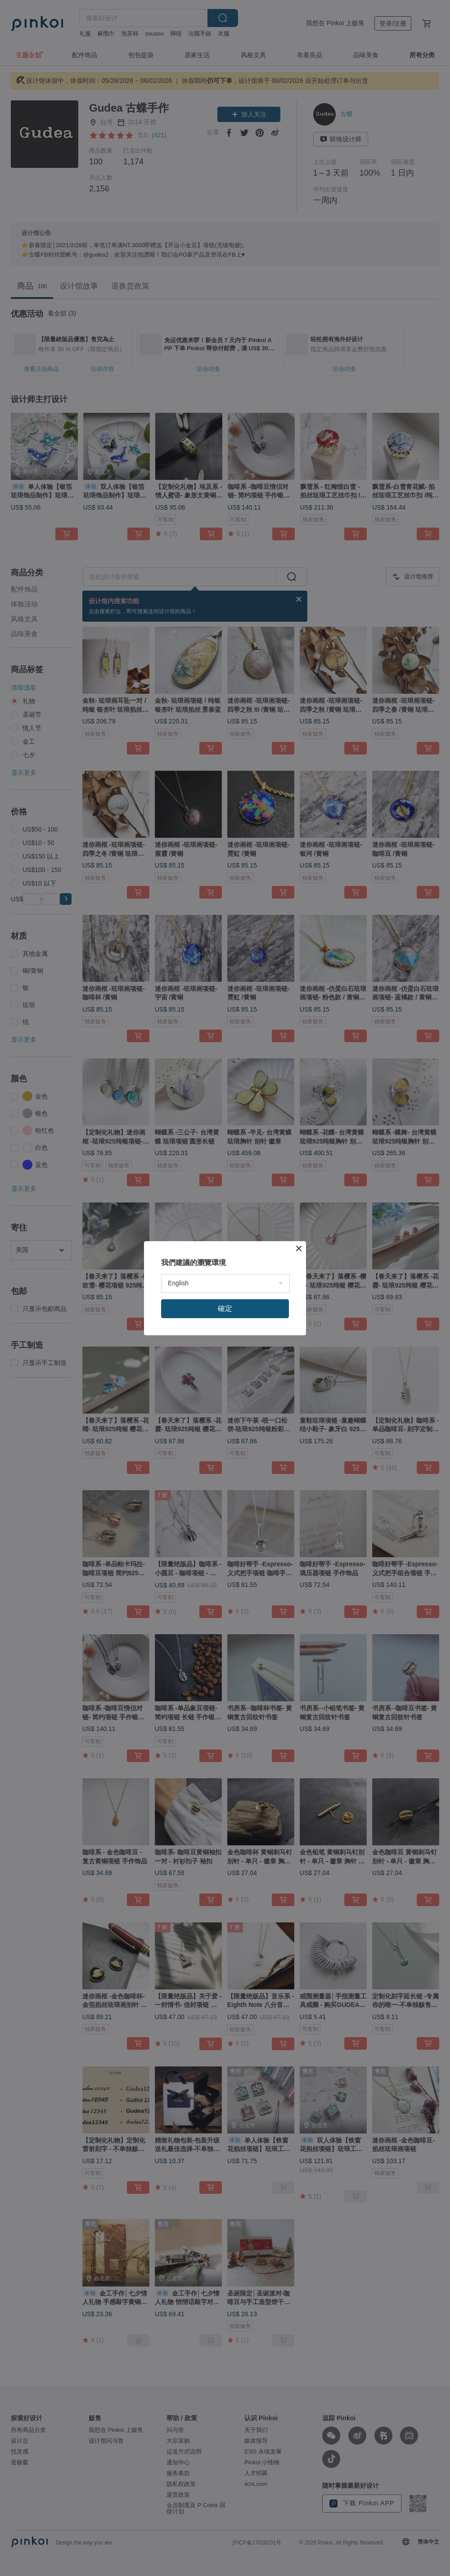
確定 (225, 1308)
